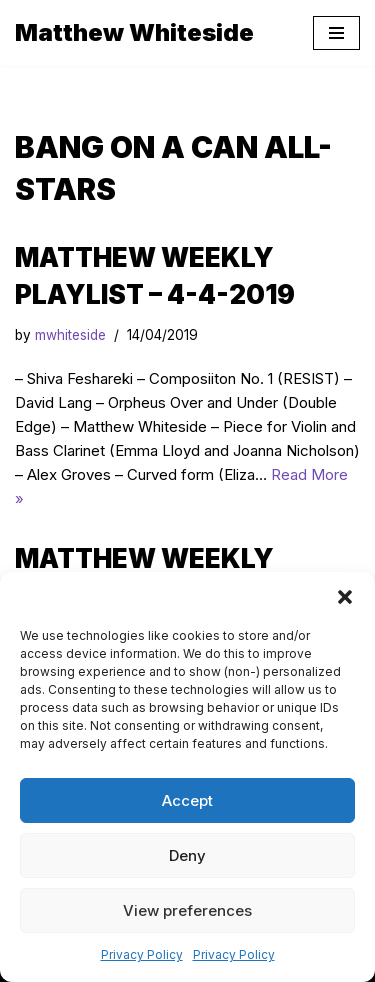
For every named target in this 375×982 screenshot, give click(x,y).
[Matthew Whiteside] (134, 33)
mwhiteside (70, 335)
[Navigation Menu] (336, 33)
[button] (345, 597)
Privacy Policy (142, 954)
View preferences (187, 910)
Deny (187, 855)
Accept (187, 800)
